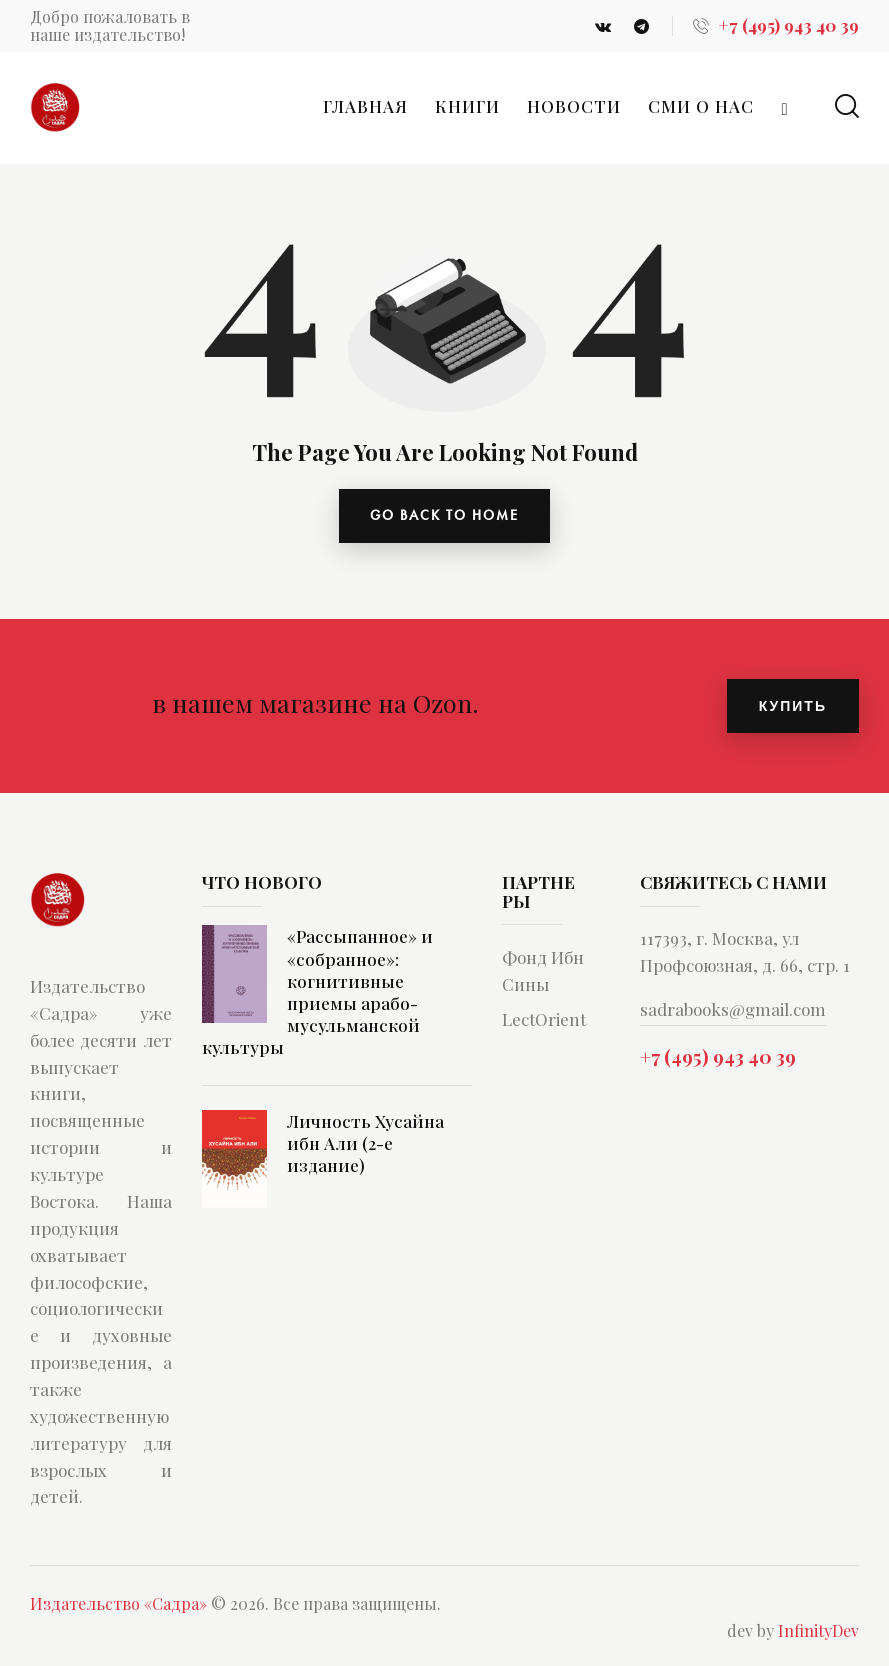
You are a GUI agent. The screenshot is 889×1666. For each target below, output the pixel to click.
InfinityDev (818, 1631)
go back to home (444, 516)
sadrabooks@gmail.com (733, 1010)
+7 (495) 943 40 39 (718, 1057)
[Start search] (847, 106)
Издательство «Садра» (118, 1604)
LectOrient (544, 1020)
